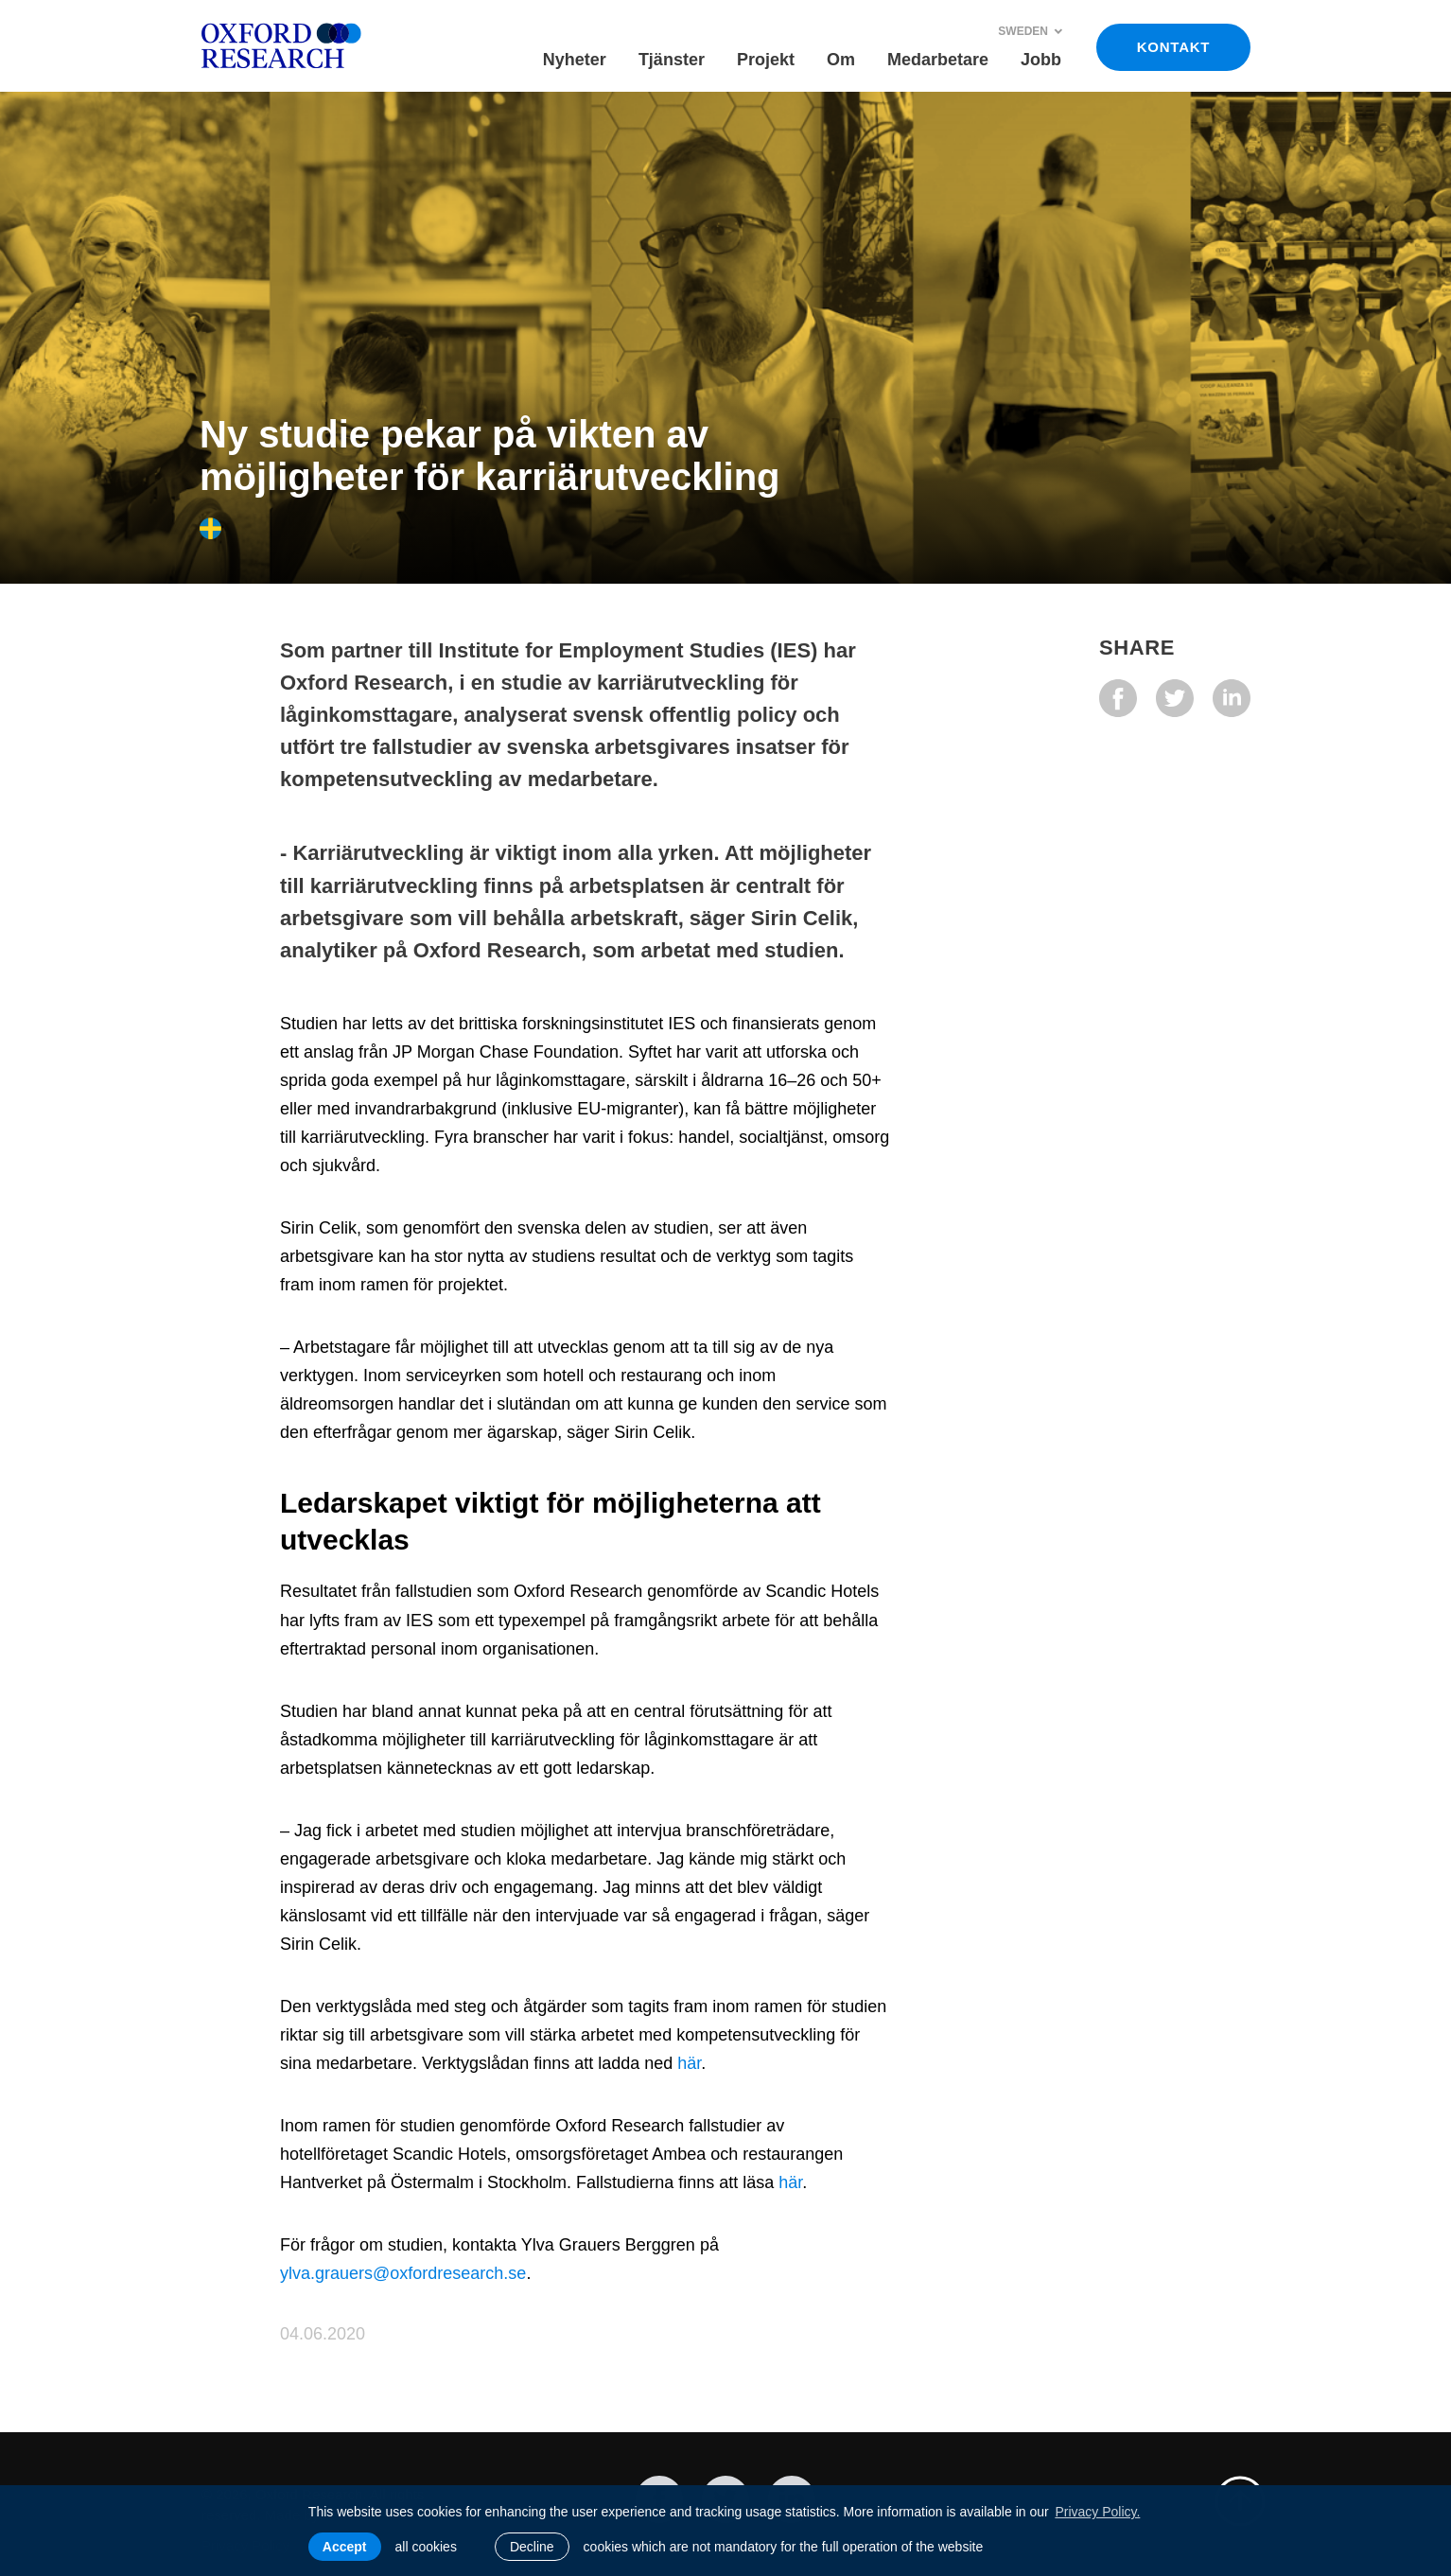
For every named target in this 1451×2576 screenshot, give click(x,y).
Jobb (1041, 59)
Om (841, 59)
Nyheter (574, 59)
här (689, 2063)
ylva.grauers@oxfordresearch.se (403, 2273)
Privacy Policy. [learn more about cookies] (1097, 2511)
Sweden (1030, 31)
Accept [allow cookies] (345, 2546)
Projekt (766, 59)
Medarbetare (937, 59)
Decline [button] (532, 2546)
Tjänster (671, 59)
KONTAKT (1173, 47)
